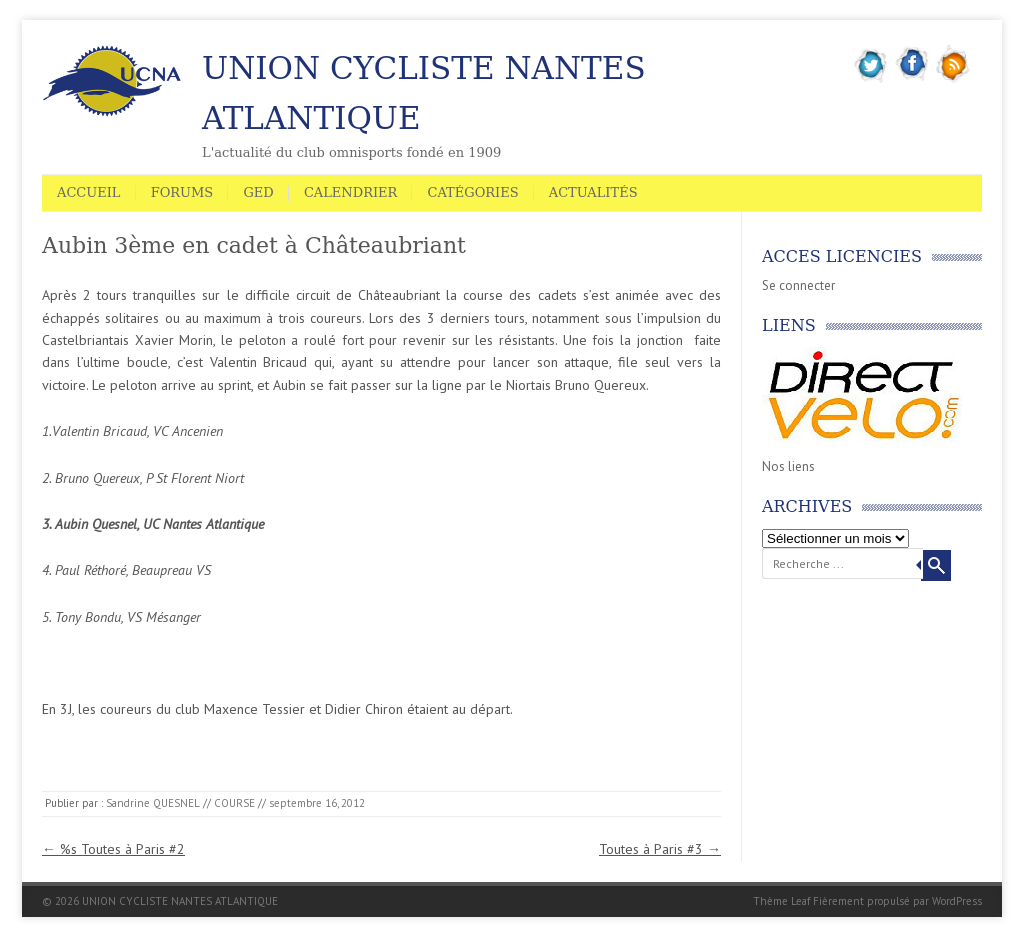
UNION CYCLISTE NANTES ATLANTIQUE (424, 93)
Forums (182, 192)
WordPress (957, 901)
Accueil (89, 192)
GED (258, 192)
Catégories (472, 192)
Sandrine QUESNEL (153, 803)
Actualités (593, 192)
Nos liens (788, 466)
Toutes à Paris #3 (660, 849)
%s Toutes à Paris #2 (113, 849)
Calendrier (350, 192)
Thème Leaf (781, 901)
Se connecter (798, 285)
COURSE (234, 803)
